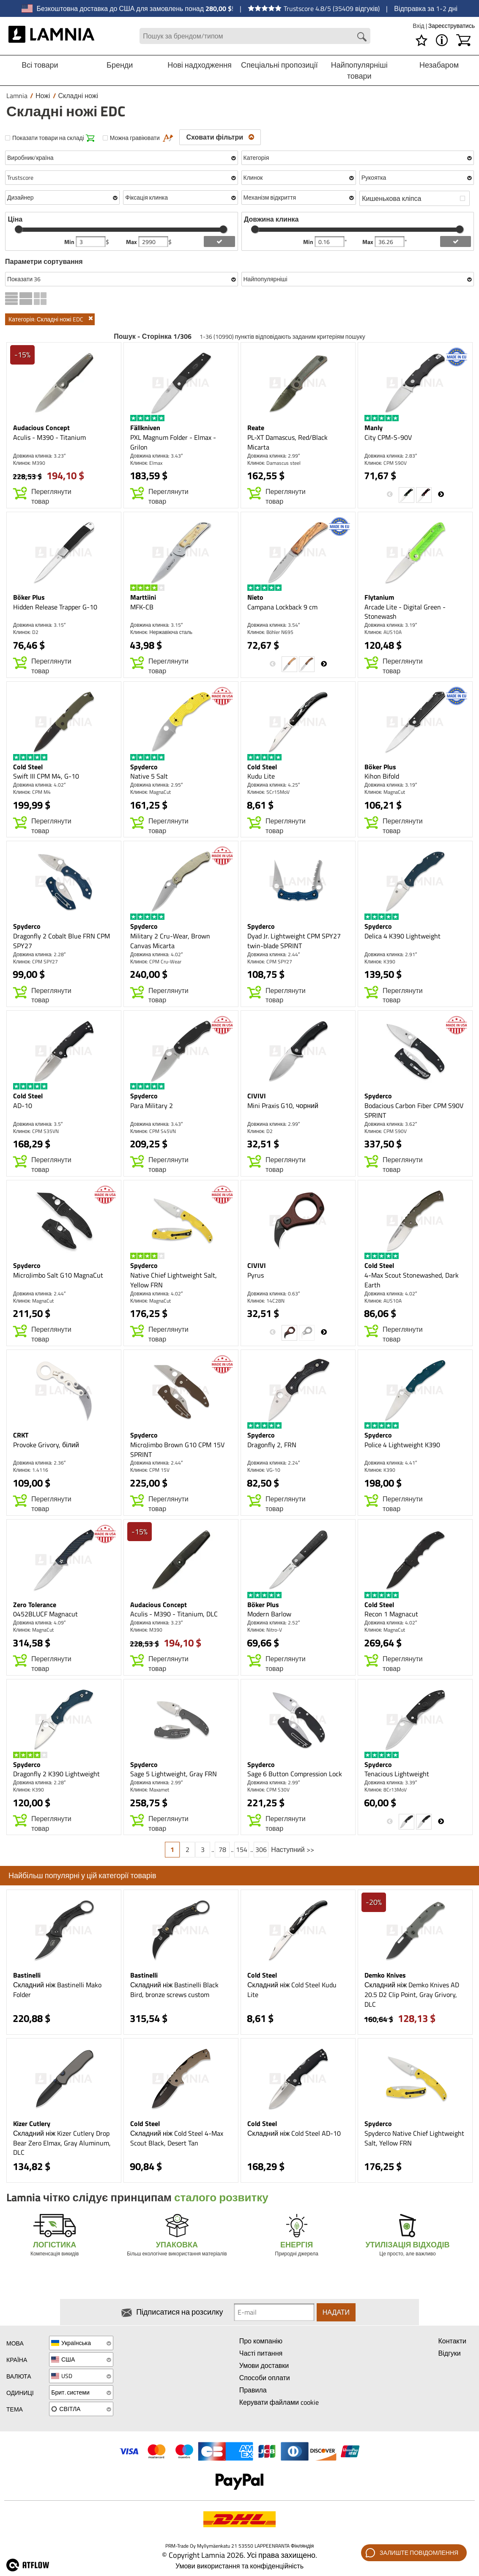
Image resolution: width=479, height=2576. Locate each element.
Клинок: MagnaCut (150, 792)
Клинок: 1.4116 (30, 1470)
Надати (336, 2312)
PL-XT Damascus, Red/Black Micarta (287, 442)
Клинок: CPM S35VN (36, 1131)
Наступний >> (292, 1849)
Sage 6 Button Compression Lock (294, 1774)
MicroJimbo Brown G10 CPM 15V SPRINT (177, 1449)
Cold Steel (28, 767)
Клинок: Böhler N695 (270, 632)
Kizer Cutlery (31, 2123)
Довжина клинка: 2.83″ (390, 456)
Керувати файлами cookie (279, 2402)
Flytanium (379, 597)
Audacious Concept (41, 427)
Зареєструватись (451, 25)
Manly (373, 427)
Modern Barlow (269, 1614)
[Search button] (362, 36)
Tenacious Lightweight (396, 1774)
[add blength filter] (455, 241)
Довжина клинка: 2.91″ (390, 954)
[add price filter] (219, 241)
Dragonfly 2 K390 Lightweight (56, 1774)
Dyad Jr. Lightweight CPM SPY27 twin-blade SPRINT (294, 941)
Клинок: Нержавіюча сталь (161, 632)
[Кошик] (463, 40)
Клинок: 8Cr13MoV (385, 1790)
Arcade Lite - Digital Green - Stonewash (405, 612)
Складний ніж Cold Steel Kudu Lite (292, 1990)
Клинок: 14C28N (266, 1301)
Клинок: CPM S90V (385, 463)
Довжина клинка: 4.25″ (273, 785)
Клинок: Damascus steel (274, 463)
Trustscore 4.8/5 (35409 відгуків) (314, 8)
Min (70, 242)
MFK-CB (141, 607)
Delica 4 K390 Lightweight (402, 936)
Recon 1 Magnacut (391, 1614)
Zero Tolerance (34, 1604)
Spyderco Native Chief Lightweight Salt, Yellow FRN (414, 2138)
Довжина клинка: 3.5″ (38, 1124)
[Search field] (255, 36)
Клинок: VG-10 (263, 1470)
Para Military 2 (151, 1105)
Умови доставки (264, 2365)
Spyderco (144, 767)
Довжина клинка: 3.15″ (39, 625)
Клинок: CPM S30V (268, 1790)
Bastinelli (27, 1975)
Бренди (120, 65)
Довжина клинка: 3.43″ (156, 456)
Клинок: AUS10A (383, 632)
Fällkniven (145, 427)
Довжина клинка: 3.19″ (390, 625)
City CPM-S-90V (388, 437)
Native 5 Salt (149, 776)
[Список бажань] (421, 40)
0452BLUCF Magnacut (45, 1614)
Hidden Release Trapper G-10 (55, 607)
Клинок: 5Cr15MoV (268, 792)
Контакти (452, 2341)
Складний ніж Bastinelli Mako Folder (57, 1990)
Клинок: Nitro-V (264, 1630)
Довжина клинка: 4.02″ (39, 785)
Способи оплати (264, 2378)
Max (132, 242)
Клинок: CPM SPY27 (35, 961)
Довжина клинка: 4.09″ (39, 1623)
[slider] (18, 229)
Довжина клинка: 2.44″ (273, 954)
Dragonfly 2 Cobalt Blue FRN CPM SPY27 (61, 941)
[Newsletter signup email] (274, 2312)
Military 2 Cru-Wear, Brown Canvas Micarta (170, 941)
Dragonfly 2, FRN (271, 1445)
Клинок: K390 (379, 961)
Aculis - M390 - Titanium (49, 437)
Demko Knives (385, 1975)
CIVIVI (256, 1096)
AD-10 (22, 1105)
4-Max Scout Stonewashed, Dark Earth (411, 1280)
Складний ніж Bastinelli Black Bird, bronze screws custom (174, 1990)
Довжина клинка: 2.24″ (273, 1463)
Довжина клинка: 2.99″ (273, 456)
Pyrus (255, 1275)
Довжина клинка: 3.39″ (390, 1782)
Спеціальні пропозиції (279, 65)
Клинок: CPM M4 (32, 792)
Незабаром (439, 65)
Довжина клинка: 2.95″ (156, 785)
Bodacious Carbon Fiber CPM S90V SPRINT (413, 1110)
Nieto (255, 597)
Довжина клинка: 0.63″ (273, 1293)
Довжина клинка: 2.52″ (273, 1623)
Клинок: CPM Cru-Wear (155, 961)
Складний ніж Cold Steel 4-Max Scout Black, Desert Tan (176, 2138)
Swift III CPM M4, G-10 (46, 776)
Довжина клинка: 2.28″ (39, 954)
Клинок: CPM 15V (150, 1470)
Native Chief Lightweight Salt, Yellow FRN (173, 1280)
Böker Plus (29, 597)
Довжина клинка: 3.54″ (273, 625)
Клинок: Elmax (146, 463)
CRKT (20, 1435)
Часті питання (260, 2353)
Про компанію (260, 2341)
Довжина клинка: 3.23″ (39, 456)
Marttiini (143, 597)
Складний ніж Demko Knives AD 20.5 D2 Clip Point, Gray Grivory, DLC (411, 1994)
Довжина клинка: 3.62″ (390, 1124)
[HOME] (51, 36)
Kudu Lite (261, 776)
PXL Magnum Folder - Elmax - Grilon (173, 442)
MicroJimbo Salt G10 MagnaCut (58, 1275)
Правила (253, 2390)
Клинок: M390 (29, 463)
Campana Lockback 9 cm (282, 607)
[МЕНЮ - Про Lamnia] (442, 40)
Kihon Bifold (381, 776)
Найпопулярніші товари (359, 70)
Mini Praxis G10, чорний (282, 1105)
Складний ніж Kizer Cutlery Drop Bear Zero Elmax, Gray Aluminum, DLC (62, 2143)
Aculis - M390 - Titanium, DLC (174, 1614)
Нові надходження (199, 65)
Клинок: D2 (25, 632)
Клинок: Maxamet (149, 1790)
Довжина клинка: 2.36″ (39, 1463)
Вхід (419, 25)
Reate (255, 427)
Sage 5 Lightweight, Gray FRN (173, 1774)
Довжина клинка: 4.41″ (390, 1463)
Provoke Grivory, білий (46, 1445)
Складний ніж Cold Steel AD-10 (294, 2133)
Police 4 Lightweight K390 (402, 1445)
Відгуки (449, 2353)
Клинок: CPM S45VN (153, 1131)
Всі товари (40, 65)
